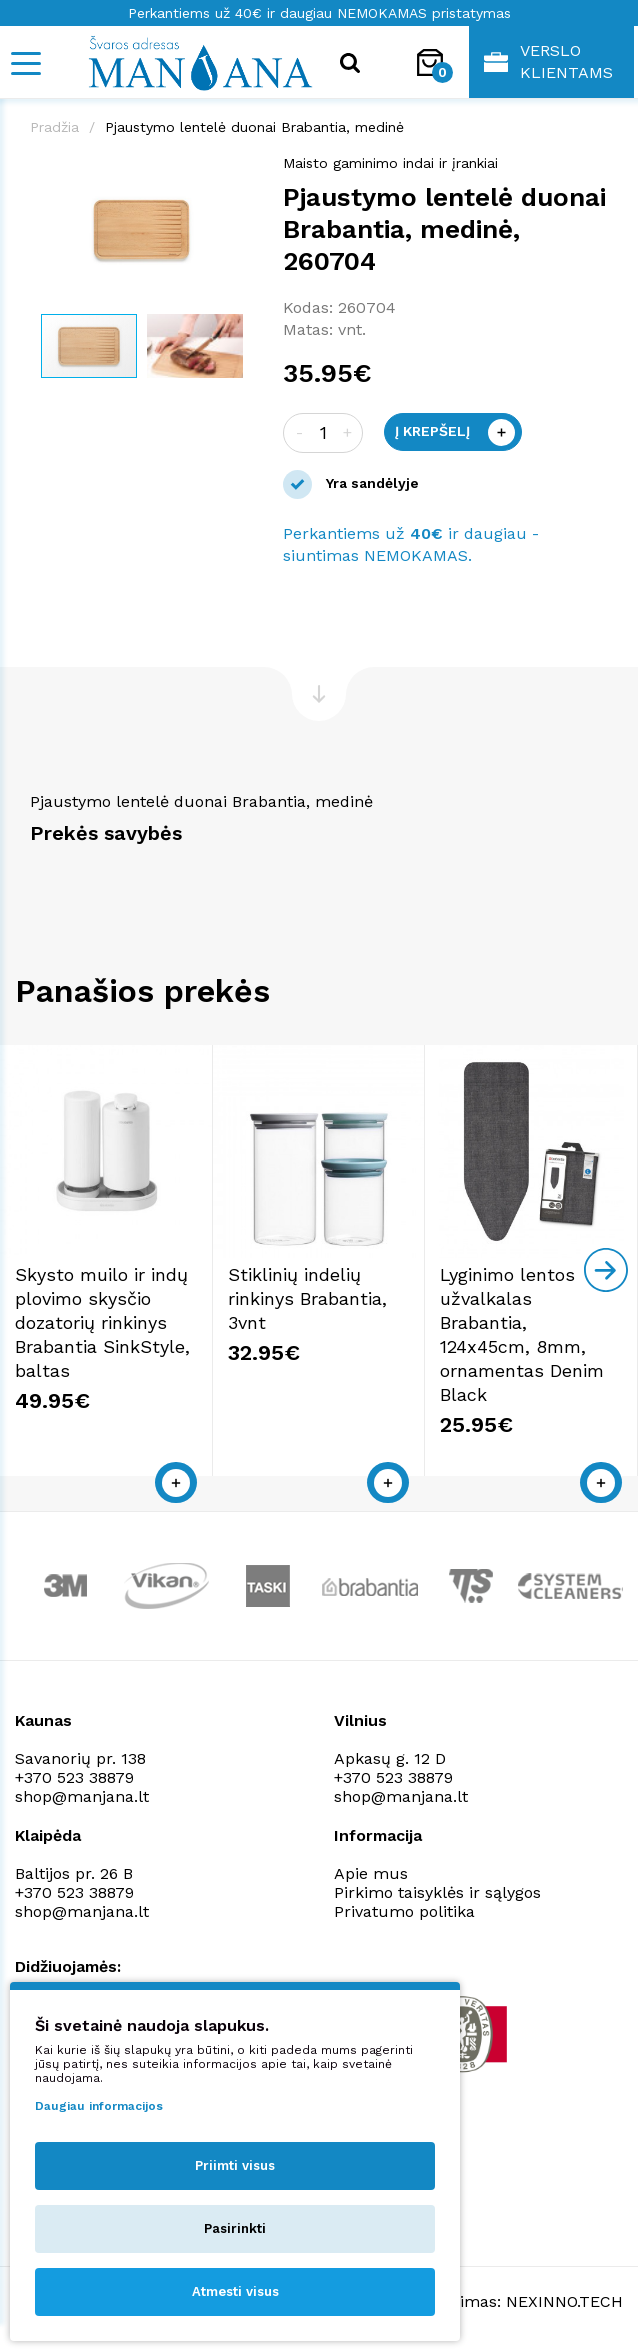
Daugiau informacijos (99, 2106)
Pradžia (54, 127)
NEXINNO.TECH (564, 2301)
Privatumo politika (404, 1911)
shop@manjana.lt (82, 1796)
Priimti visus (235, 2165)
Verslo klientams (548, 61)
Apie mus (371, 1873)
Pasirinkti (235, 2228)
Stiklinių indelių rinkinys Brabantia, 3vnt (307, 1298)
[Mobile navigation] (25, 63)
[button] (235, 173)
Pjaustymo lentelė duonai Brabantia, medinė (254, 127)
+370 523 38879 (74, 1777)
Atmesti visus (235, 2291)
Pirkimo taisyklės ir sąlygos (437, 1892)
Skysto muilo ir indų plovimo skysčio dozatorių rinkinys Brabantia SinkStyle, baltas (102, 1322)
